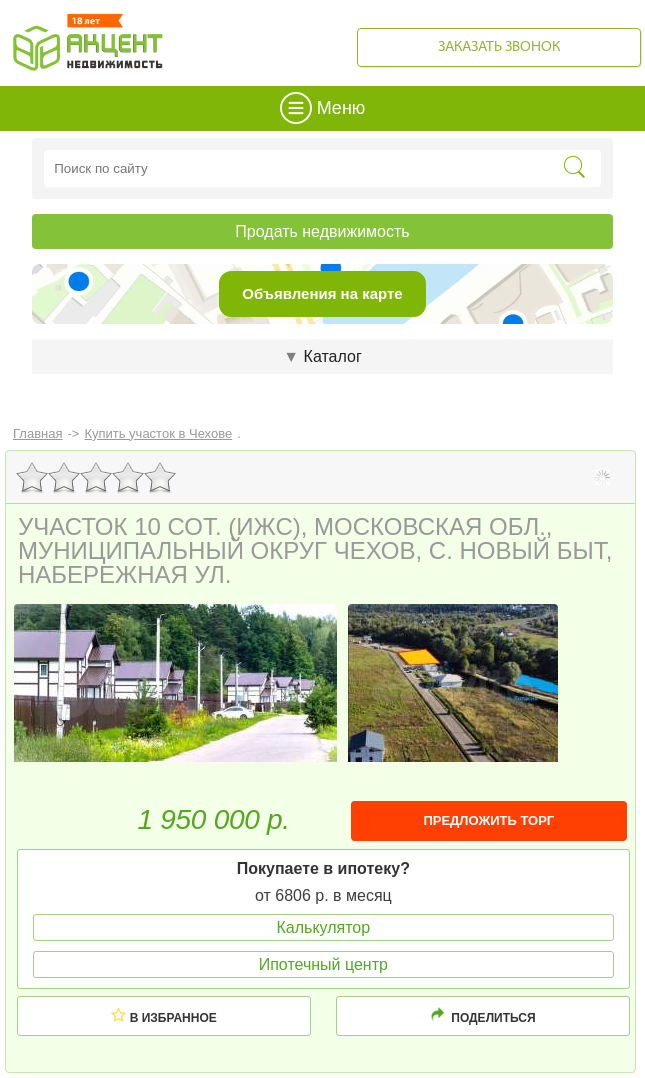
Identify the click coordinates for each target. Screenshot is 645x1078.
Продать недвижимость (322, 231)
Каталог (322, 356)
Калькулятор (323, 927)
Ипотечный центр (323, 964)
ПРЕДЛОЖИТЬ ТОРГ (488, 820)
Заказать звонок (499, 47)
